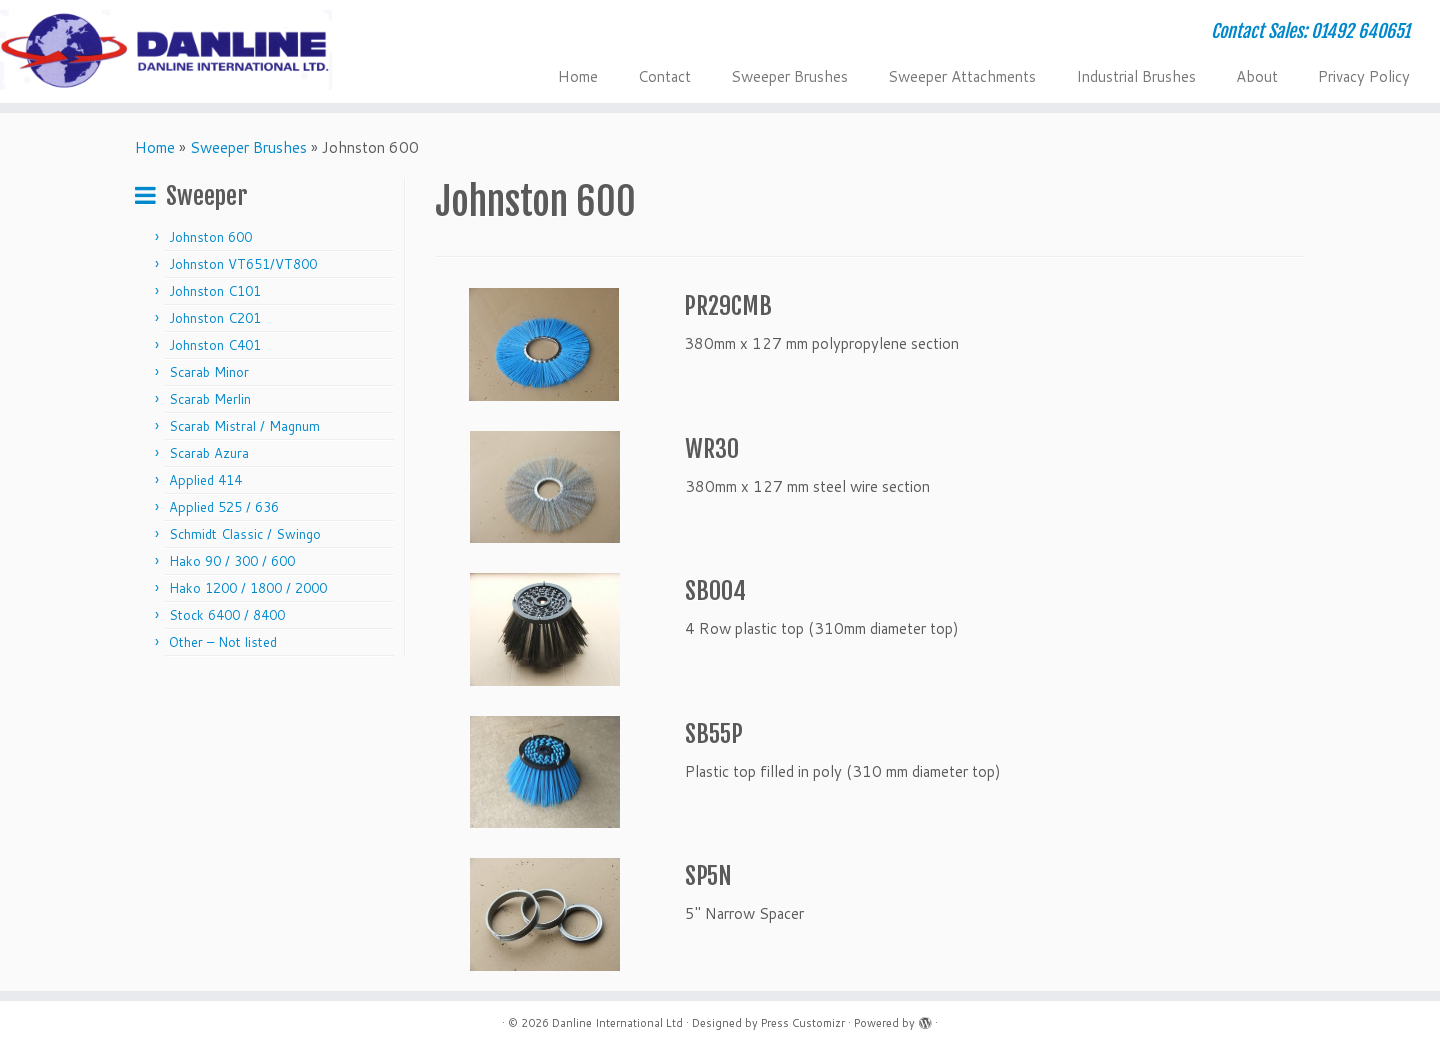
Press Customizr (803, 1023)
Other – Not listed (223, 642)
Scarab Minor (209, 372)
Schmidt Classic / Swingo (245, 534)
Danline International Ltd (617, 1023)
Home (578, 76)
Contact (664, 76)
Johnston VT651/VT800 (243, 264)
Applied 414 (205, 480)
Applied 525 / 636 (224, 507)
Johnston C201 (215, 318)
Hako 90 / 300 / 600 (232, 561)
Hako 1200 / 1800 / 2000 (248, 588)
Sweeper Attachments (962, 76)
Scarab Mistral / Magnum (244, 426)
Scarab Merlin (210, 399)
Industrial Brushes (1136, 76)
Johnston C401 (215, 345)
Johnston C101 (215, 291)
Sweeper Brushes (789, 76)
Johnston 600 (210, 237)
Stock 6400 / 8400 (227, 615)
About (1257, 76)
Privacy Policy (1364, 76)
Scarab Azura (209, 453)
